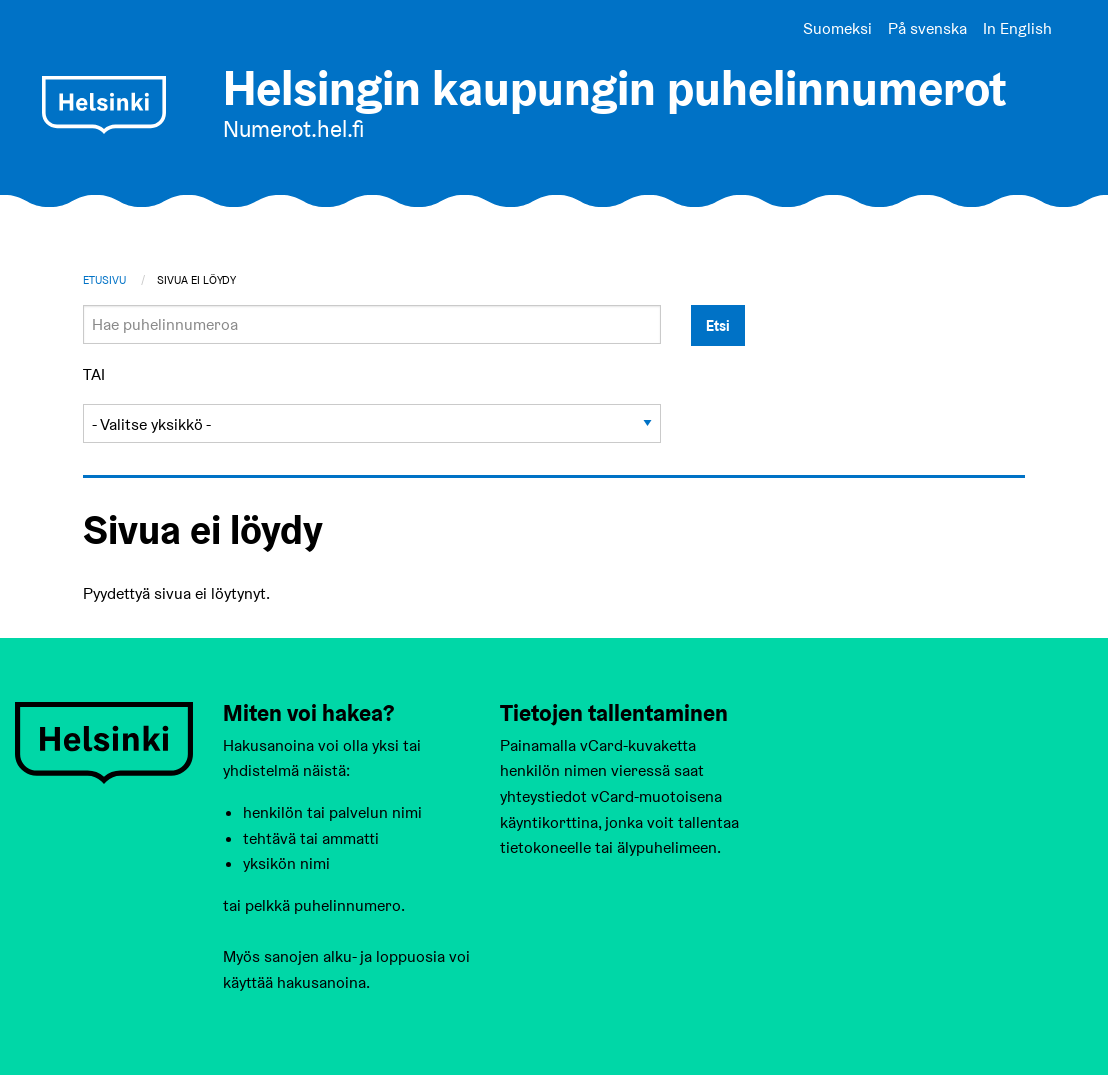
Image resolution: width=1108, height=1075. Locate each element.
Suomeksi (837, 28)
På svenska (927, 28)
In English (1017, 28)
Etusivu (104, 280)
